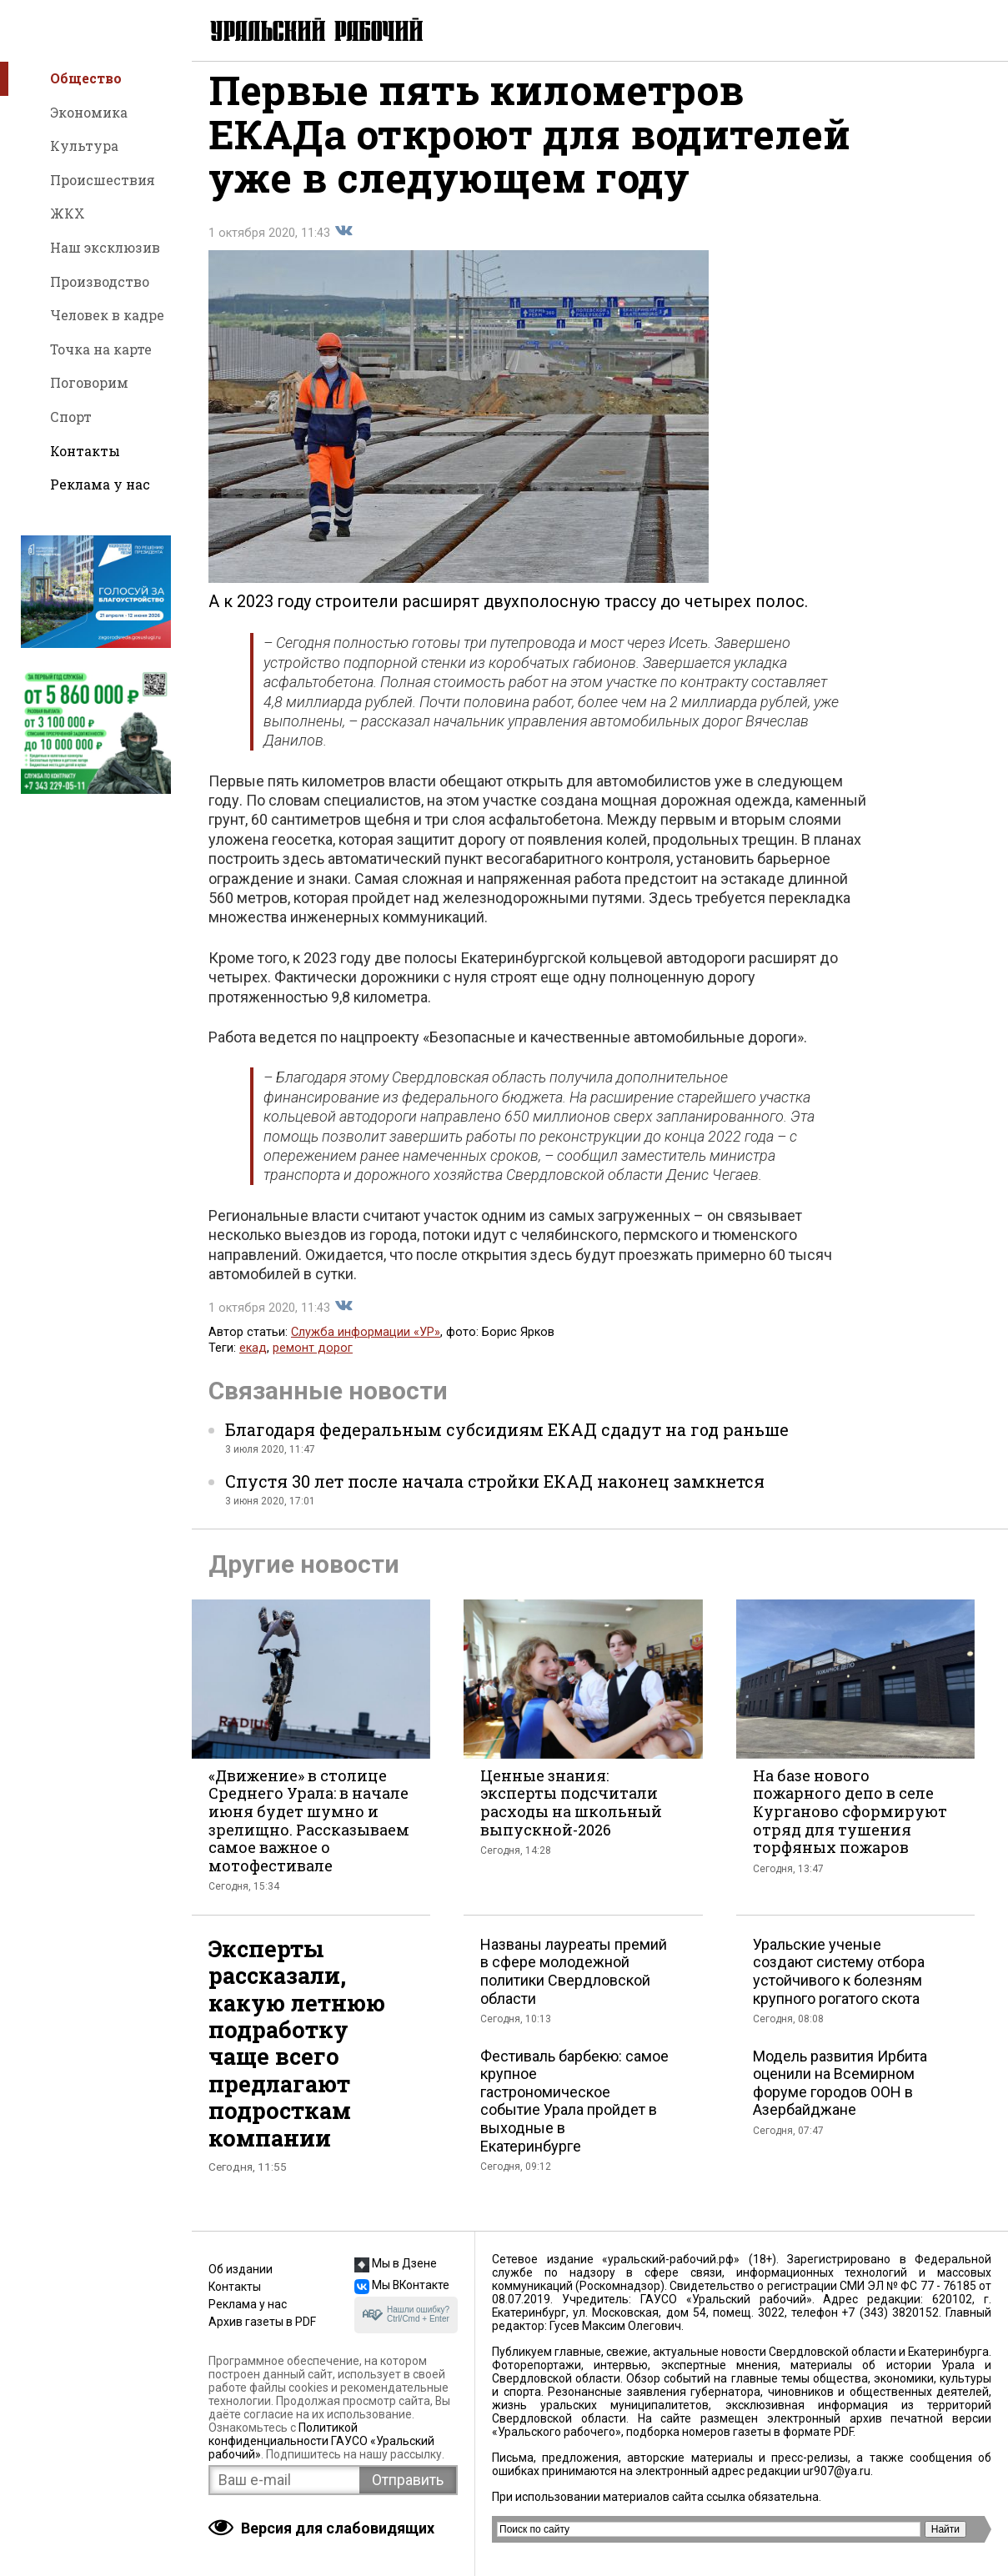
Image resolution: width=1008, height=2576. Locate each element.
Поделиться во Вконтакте (343, 245)
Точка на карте (101, 349)
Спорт (71, 416)
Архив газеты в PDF (262, 2321)
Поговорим (89, 382)
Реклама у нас (100, 484)
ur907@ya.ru (836, 2471)
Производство (99, 281)
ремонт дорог (313, 1362)
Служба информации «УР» (365, 1346)
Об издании (240, 2269)
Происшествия (102, 179)
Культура (84, 145)
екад (253, 1362)
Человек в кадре (107, 315)
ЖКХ (67, 213)
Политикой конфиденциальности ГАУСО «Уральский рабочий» (321, 2441)
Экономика (89, 112)
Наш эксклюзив (105, 247)
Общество (86, 78)
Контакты (85, 450)
